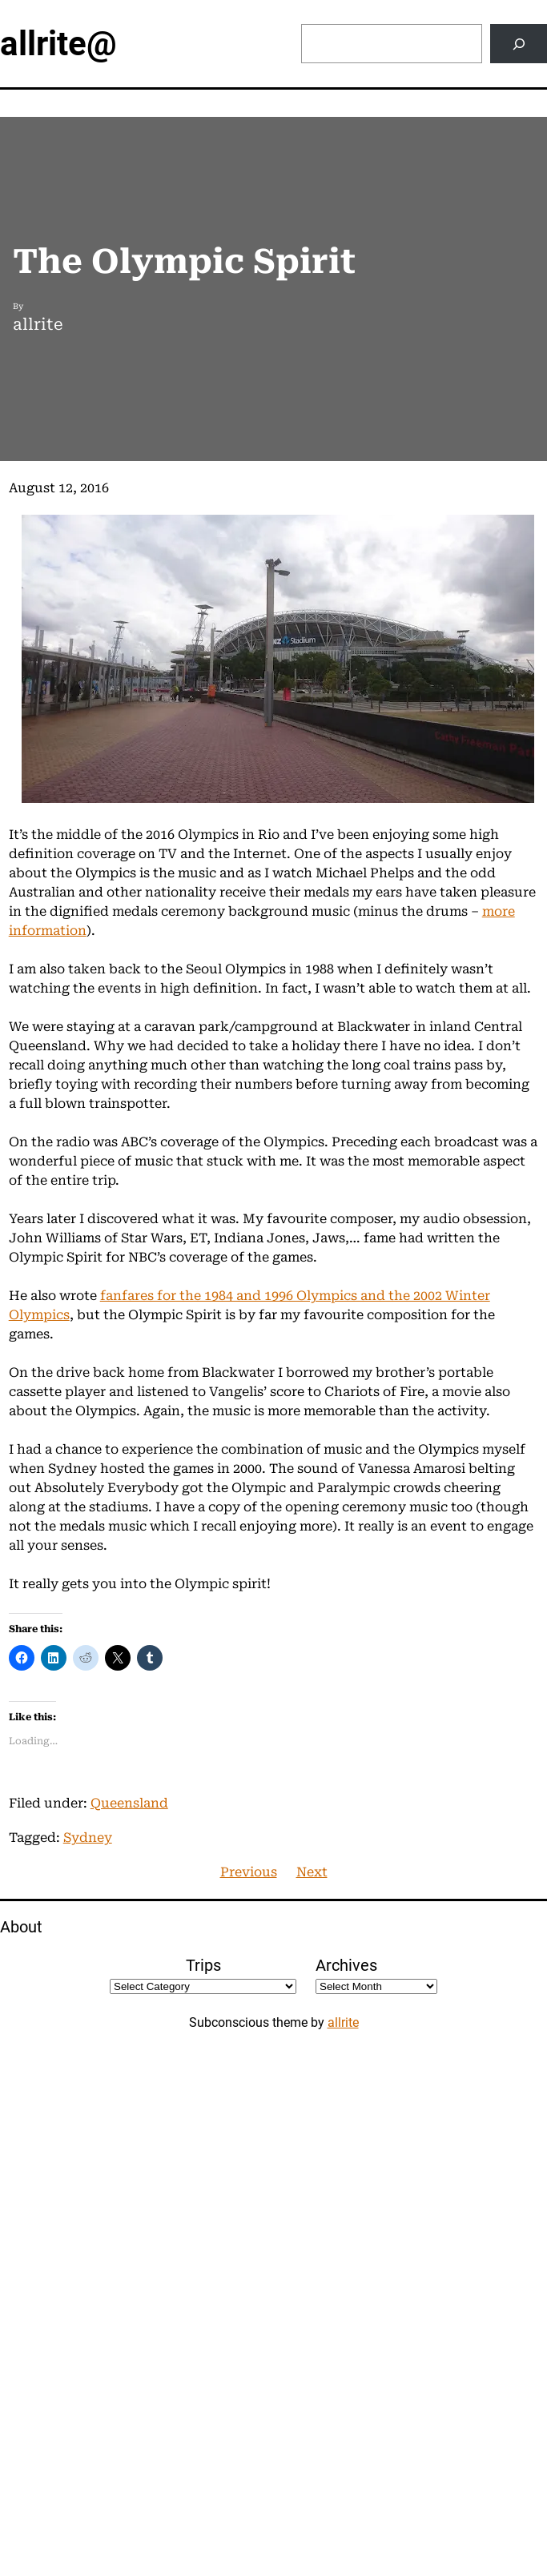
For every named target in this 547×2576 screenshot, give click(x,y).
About (21, 1926)
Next (312, 1872)
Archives (346, 1965)
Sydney (87, 1837)
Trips (203, 1965)
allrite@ (58, 43)
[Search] (518, 43)
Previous (248, 1872)
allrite (343, 2022)
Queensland (129, 1803)
